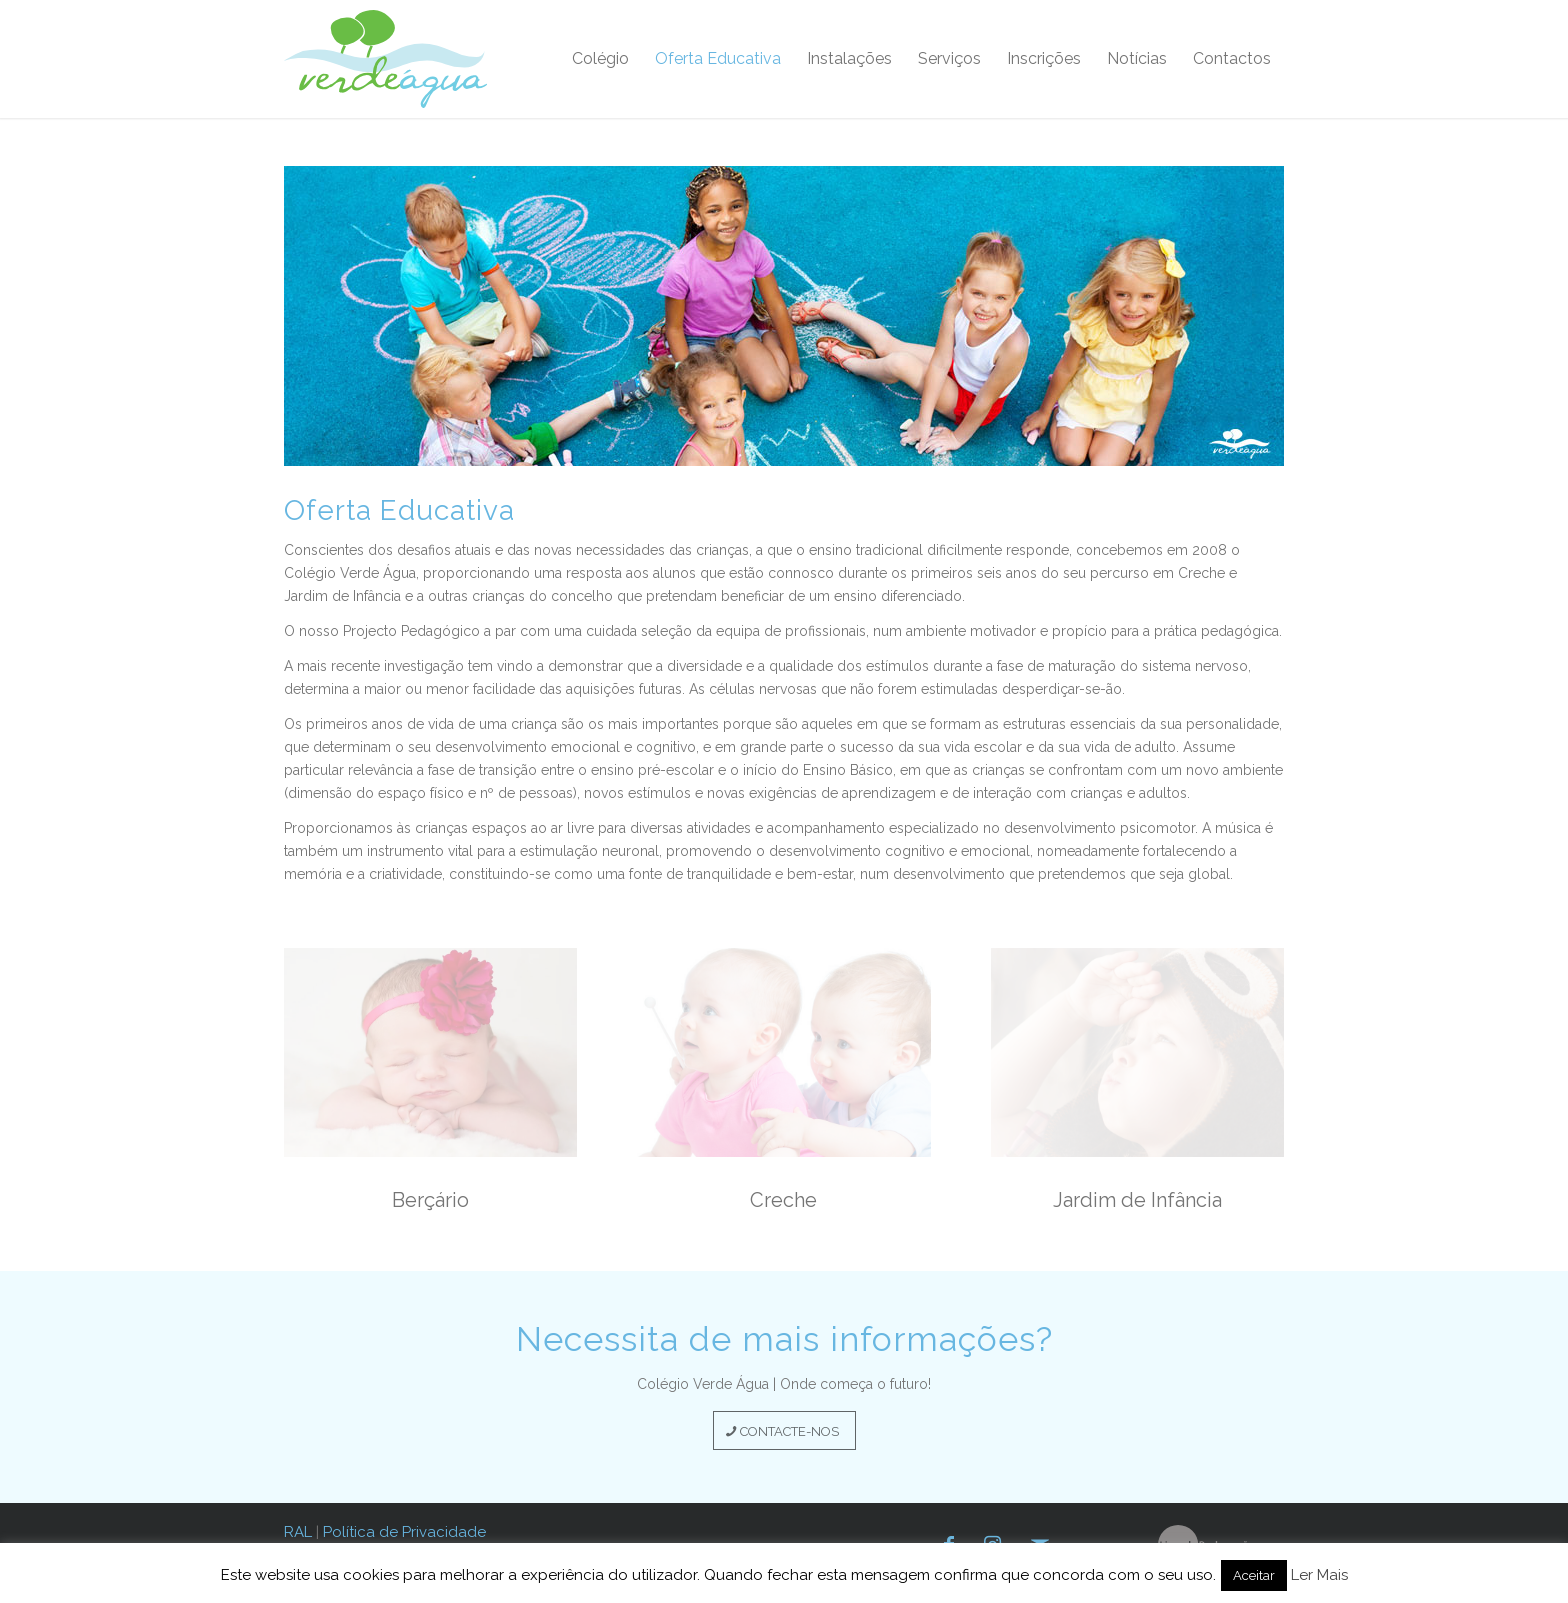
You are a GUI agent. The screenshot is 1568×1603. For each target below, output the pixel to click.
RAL (298, 1532)
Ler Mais (1319, 1575)
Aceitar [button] (1254, 1575)
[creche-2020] (783, 1052)
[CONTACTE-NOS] (784, 1431)
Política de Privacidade (404, 1532)
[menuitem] (600, 59)
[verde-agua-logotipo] (385, 59)
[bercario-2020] (430, 1052)
